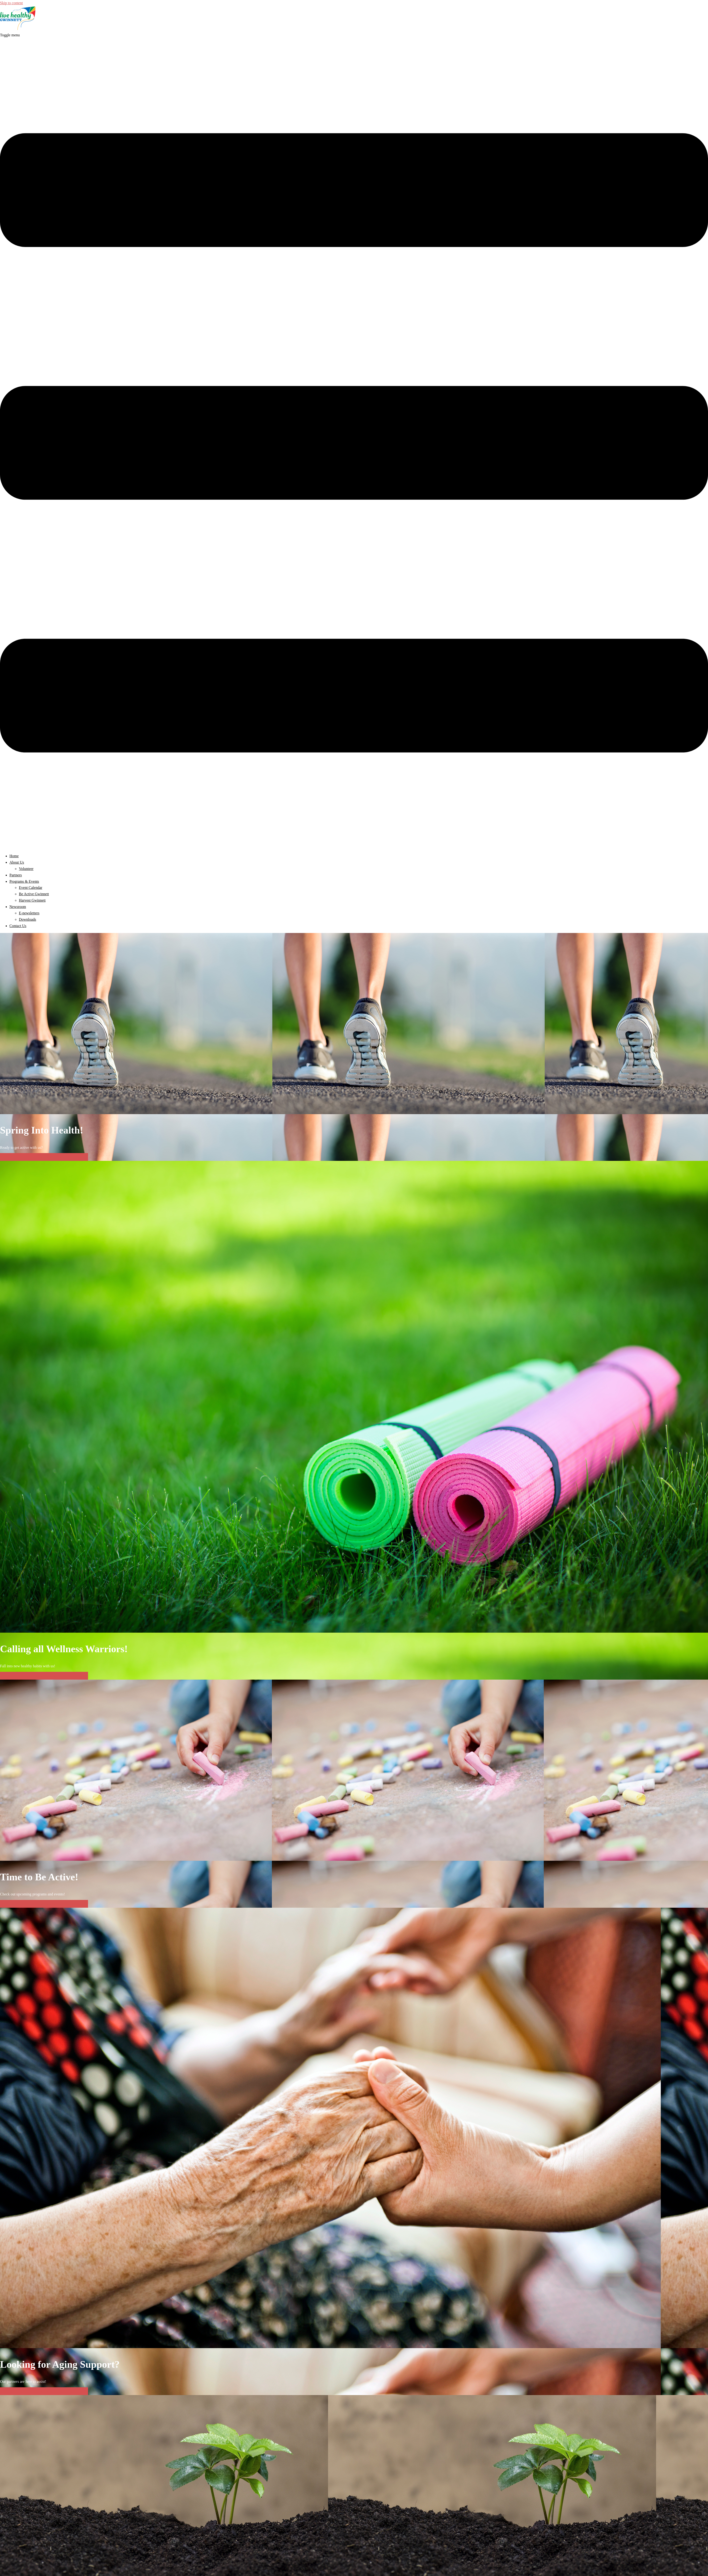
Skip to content (11, 3)
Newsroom (17, 907)
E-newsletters (29, 913)
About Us (16, 862)
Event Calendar (30, 888)
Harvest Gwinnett (32, 900)
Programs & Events (24, 881)
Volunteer (26, 869)
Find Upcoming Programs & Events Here (44, 1157)
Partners (15, 875)
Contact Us (17, 926)
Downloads (27, 919)
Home (14, 856)
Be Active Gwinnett (34, 894)
